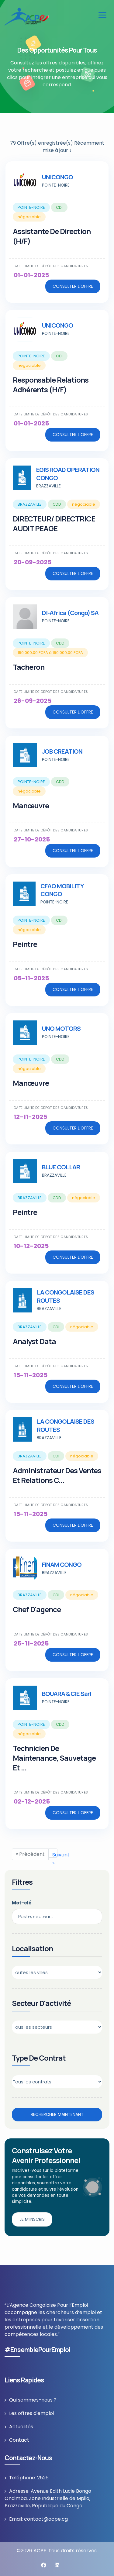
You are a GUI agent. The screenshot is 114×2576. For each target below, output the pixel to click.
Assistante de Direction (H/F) (52, 236)
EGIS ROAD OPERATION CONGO (67, 474)
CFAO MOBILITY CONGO (61, 890)
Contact (19, 2440)
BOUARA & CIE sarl (66, 1694)
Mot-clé (22, 1903)
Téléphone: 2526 (29, 2477)
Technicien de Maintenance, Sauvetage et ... (54, 1758)
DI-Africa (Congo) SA (70, 613)
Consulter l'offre (73, 286)
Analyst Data (34, 1341)
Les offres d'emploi (31, 2413)
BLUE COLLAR (61, 1167)
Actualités (21, 2426)
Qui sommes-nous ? (33, 2399)
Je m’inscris (32, 2219)
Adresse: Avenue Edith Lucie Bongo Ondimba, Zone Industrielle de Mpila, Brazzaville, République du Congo (48, 2498)
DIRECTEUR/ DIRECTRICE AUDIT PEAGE (54, 523)
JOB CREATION (62, 751)
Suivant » (54, 1854)
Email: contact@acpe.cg (38, 2519)
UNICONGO (57, 177)
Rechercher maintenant (57, 2114)
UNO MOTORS (61, 1028)
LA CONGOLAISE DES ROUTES (65, 1296)
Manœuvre (31, 805)
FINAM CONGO (61, 1564)
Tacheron (28, 667)
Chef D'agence (37, 1609)
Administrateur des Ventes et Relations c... (57, 1475)
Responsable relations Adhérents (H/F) (50, 384)
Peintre (25, 944)
